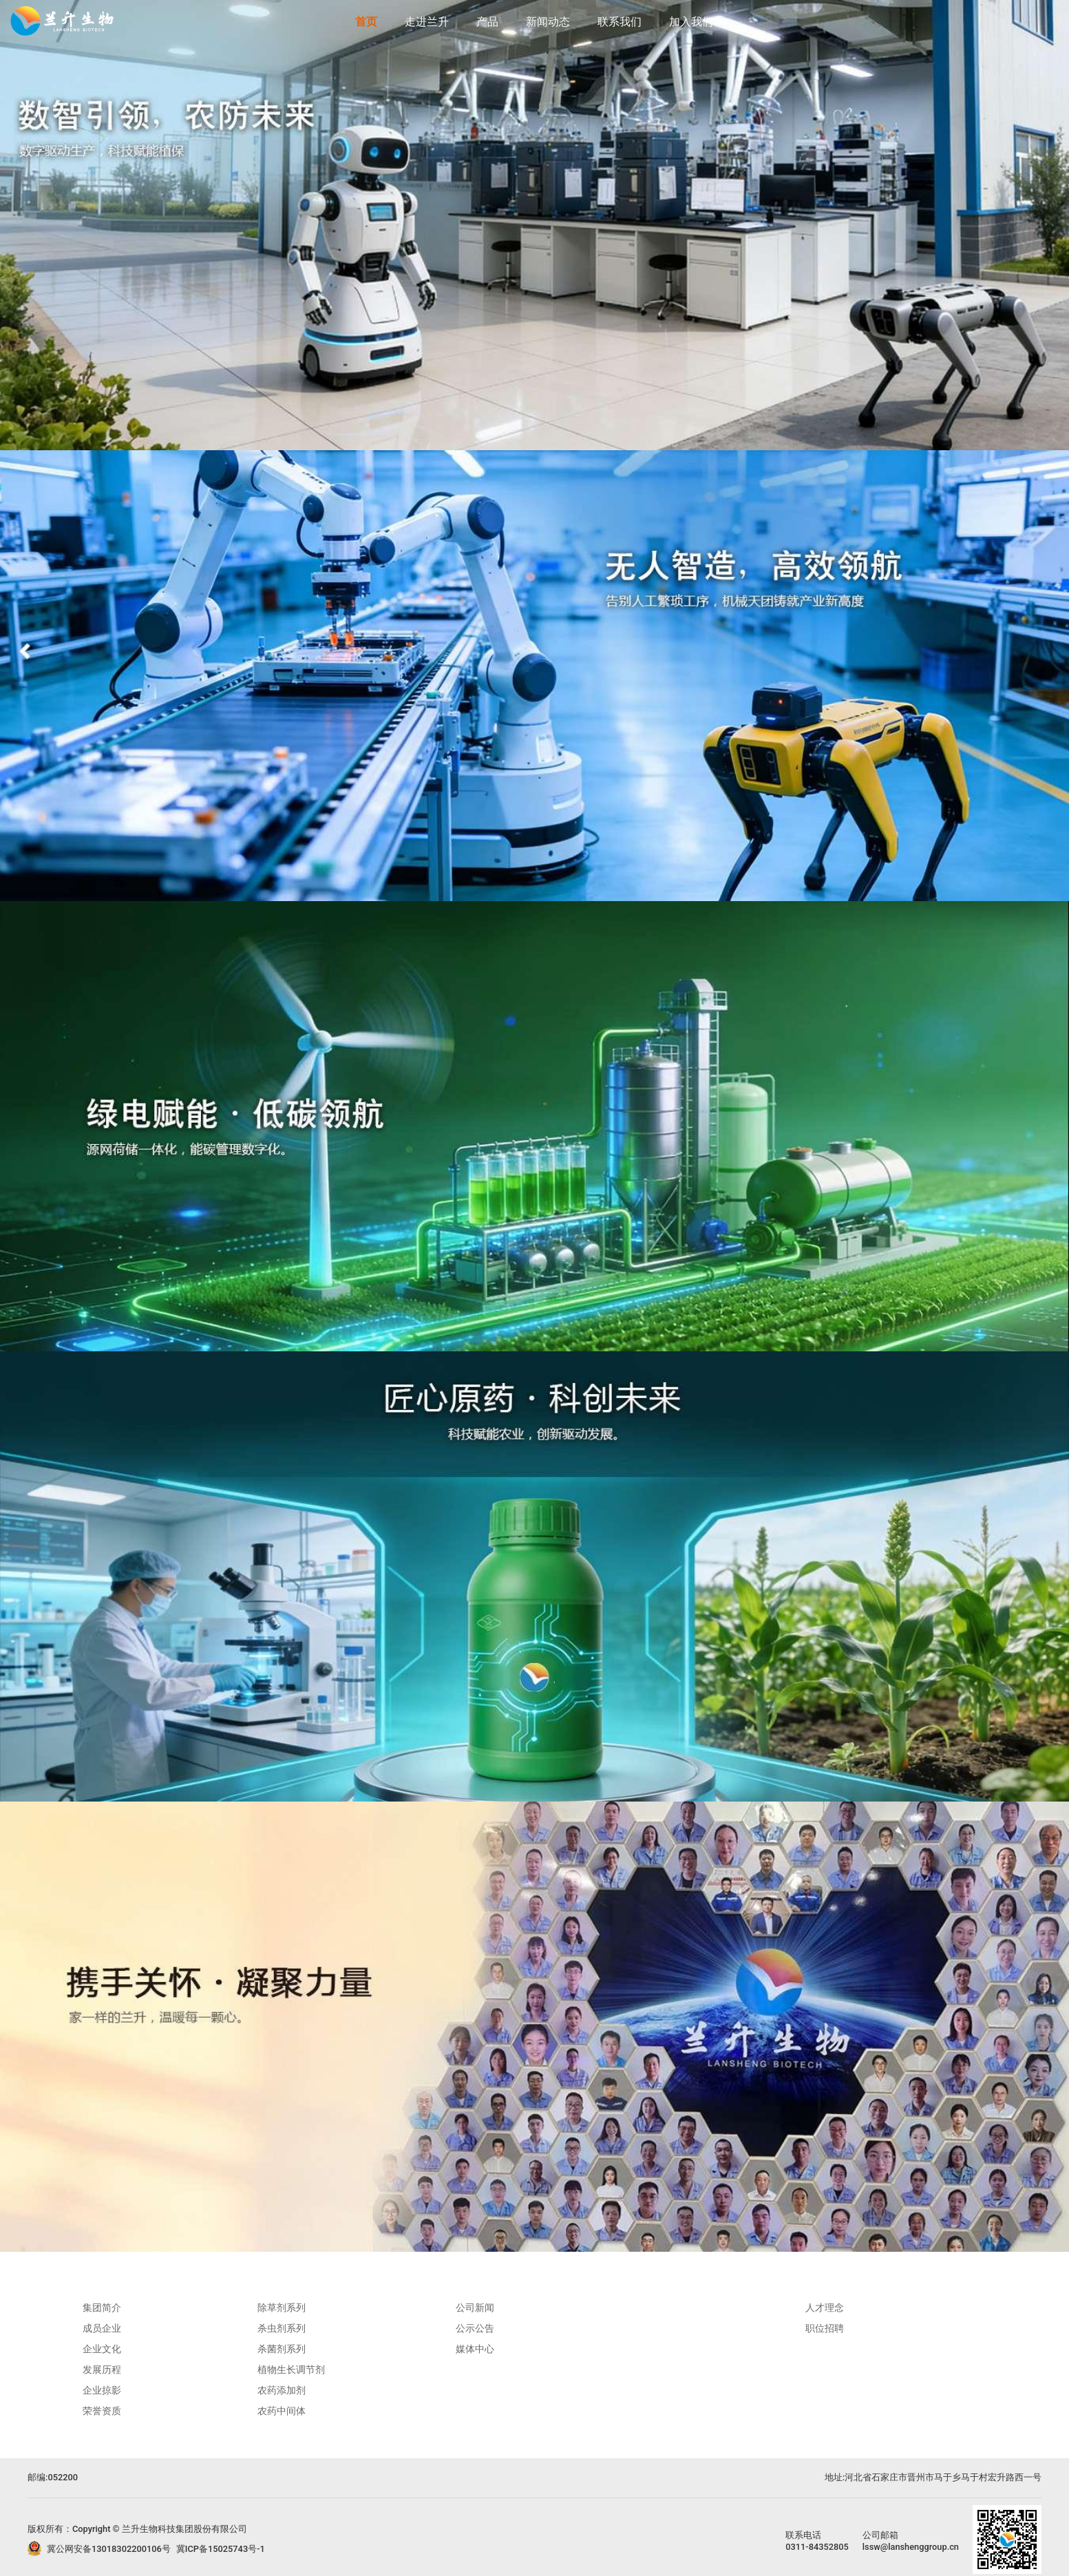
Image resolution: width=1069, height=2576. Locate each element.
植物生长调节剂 (291, 2369)
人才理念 (824, 2307)
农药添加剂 (281, 2390)
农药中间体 (281, 2410)
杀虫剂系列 (281, 2328)
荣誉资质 (102, 2410)
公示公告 (475, 2328)
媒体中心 (475, 2348)
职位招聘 (824, 2328)
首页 (366, 21)
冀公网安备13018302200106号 (109, 2549)
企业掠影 (102, 2390)
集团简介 (102, 2307)
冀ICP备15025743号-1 (220, 2549)
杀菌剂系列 (281, 2348)
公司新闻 (475, 2307)
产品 (487, 21)
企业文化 (102, 2348)
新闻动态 (548, 21)
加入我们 (691, 21)
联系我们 (619, 21)
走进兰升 (427, 21)
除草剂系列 (281, 2307)
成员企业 (102, 2328)
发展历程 (102, 2369)
